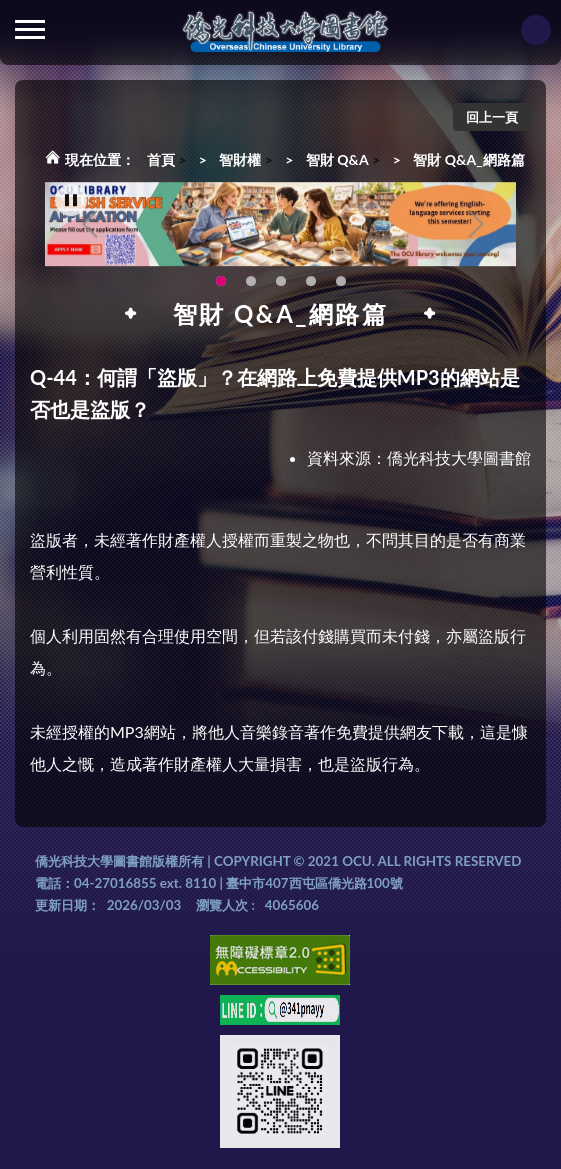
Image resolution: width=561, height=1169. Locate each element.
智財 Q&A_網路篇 (469, 159)
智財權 (240, 159)
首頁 (161, 159)
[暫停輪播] (71, 206)
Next (476, 229)
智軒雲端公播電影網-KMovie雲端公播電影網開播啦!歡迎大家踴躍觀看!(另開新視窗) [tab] (311, 286)
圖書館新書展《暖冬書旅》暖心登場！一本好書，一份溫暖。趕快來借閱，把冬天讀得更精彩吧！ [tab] (251, 286)
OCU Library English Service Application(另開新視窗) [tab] (221, 286)
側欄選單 (30, 29)
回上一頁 (492, 117)
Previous (90, 229)
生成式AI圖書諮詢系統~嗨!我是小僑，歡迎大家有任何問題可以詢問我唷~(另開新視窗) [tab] (341, 286)
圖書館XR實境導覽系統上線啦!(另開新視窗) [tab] (281, 286)
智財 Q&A (337, 159)
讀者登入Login (536, 30)
